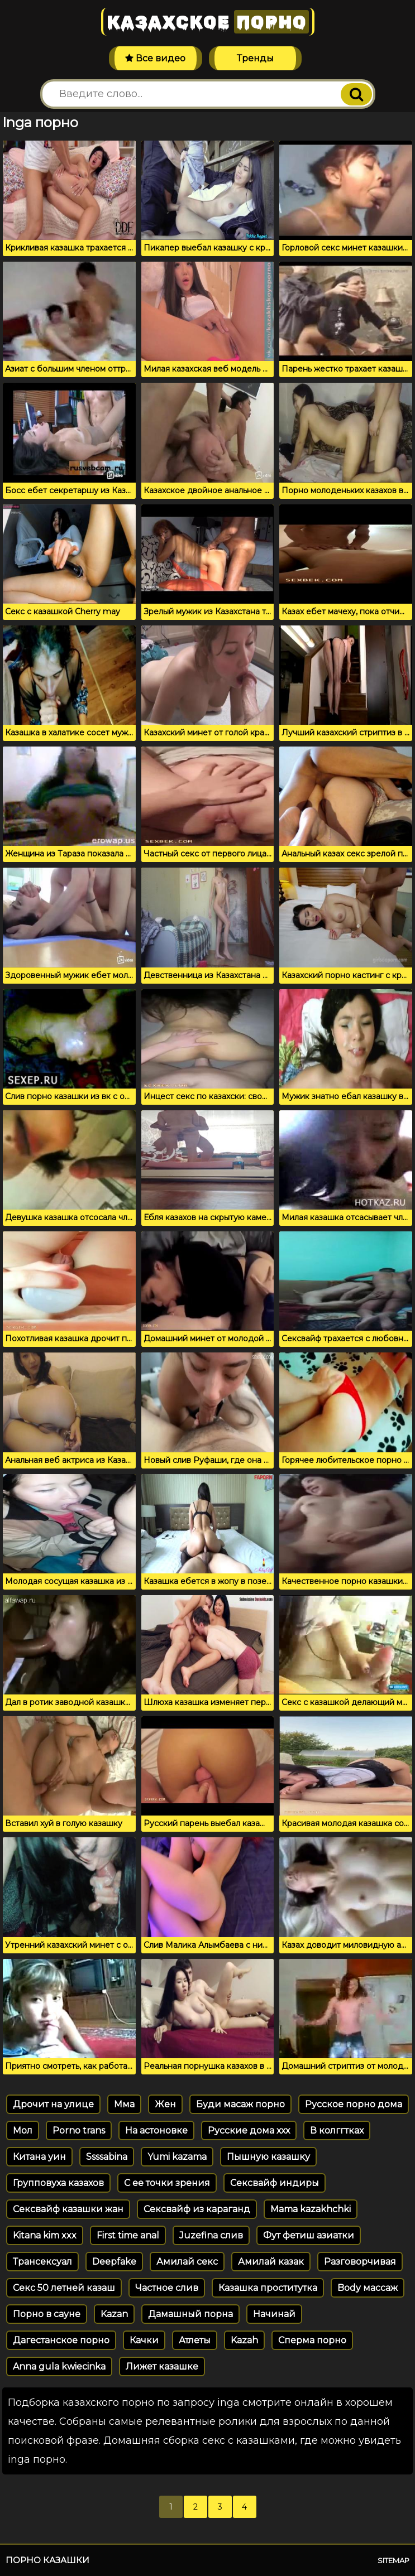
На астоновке (156, 2130)
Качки (144, 2340)
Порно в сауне (46, 2314)
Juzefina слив (211, 2235)
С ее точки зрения (167, 2183)
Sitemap (393, 2560)
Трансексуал (42, 2261)
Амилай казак (271, 2261)
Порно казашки (47, 2560)
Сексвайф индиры (274, 2183)
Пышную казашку (268, 2156)
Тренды (255, 58)
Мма (124, 2104)
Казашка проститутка (267, 2288)
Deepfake (114, 2261)
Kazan (114, 2314)
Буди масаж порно (240, 2104)
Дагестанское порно (61, 2340)
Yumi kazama (177, 2156)
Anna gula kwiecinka (59, 2366)
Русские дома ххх (249, 2130)
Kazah (244, 2340)
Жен (165, 2104)
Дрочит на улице (53, 2104)
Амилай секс (187, 2261)
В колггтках (337, 2130)
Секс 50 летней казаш (64, 2288)
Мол (22, 2130)
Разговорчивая (360, 2261)
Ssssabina (106, 2156)
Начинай (274, 2314)
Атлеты (195, 2340)
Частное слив (166, 2288)
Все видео (155, 58)
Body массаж (367, 2288)
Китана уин (39, 2156)
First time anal (128, 2235)
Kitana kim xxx (45, 2235)
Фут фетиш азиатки (308, 2235)
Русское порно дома (353, 2104)
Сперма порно (312, 2340)
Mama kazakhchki (310, 2209)
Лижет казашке (162, 2366)
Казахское (208, 21)
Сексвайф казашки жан (68, 2209)
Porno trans (79, 2130)
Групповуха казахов (58, 2183)
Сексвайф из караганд (197, 2209)
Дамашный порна (190, 2314)
